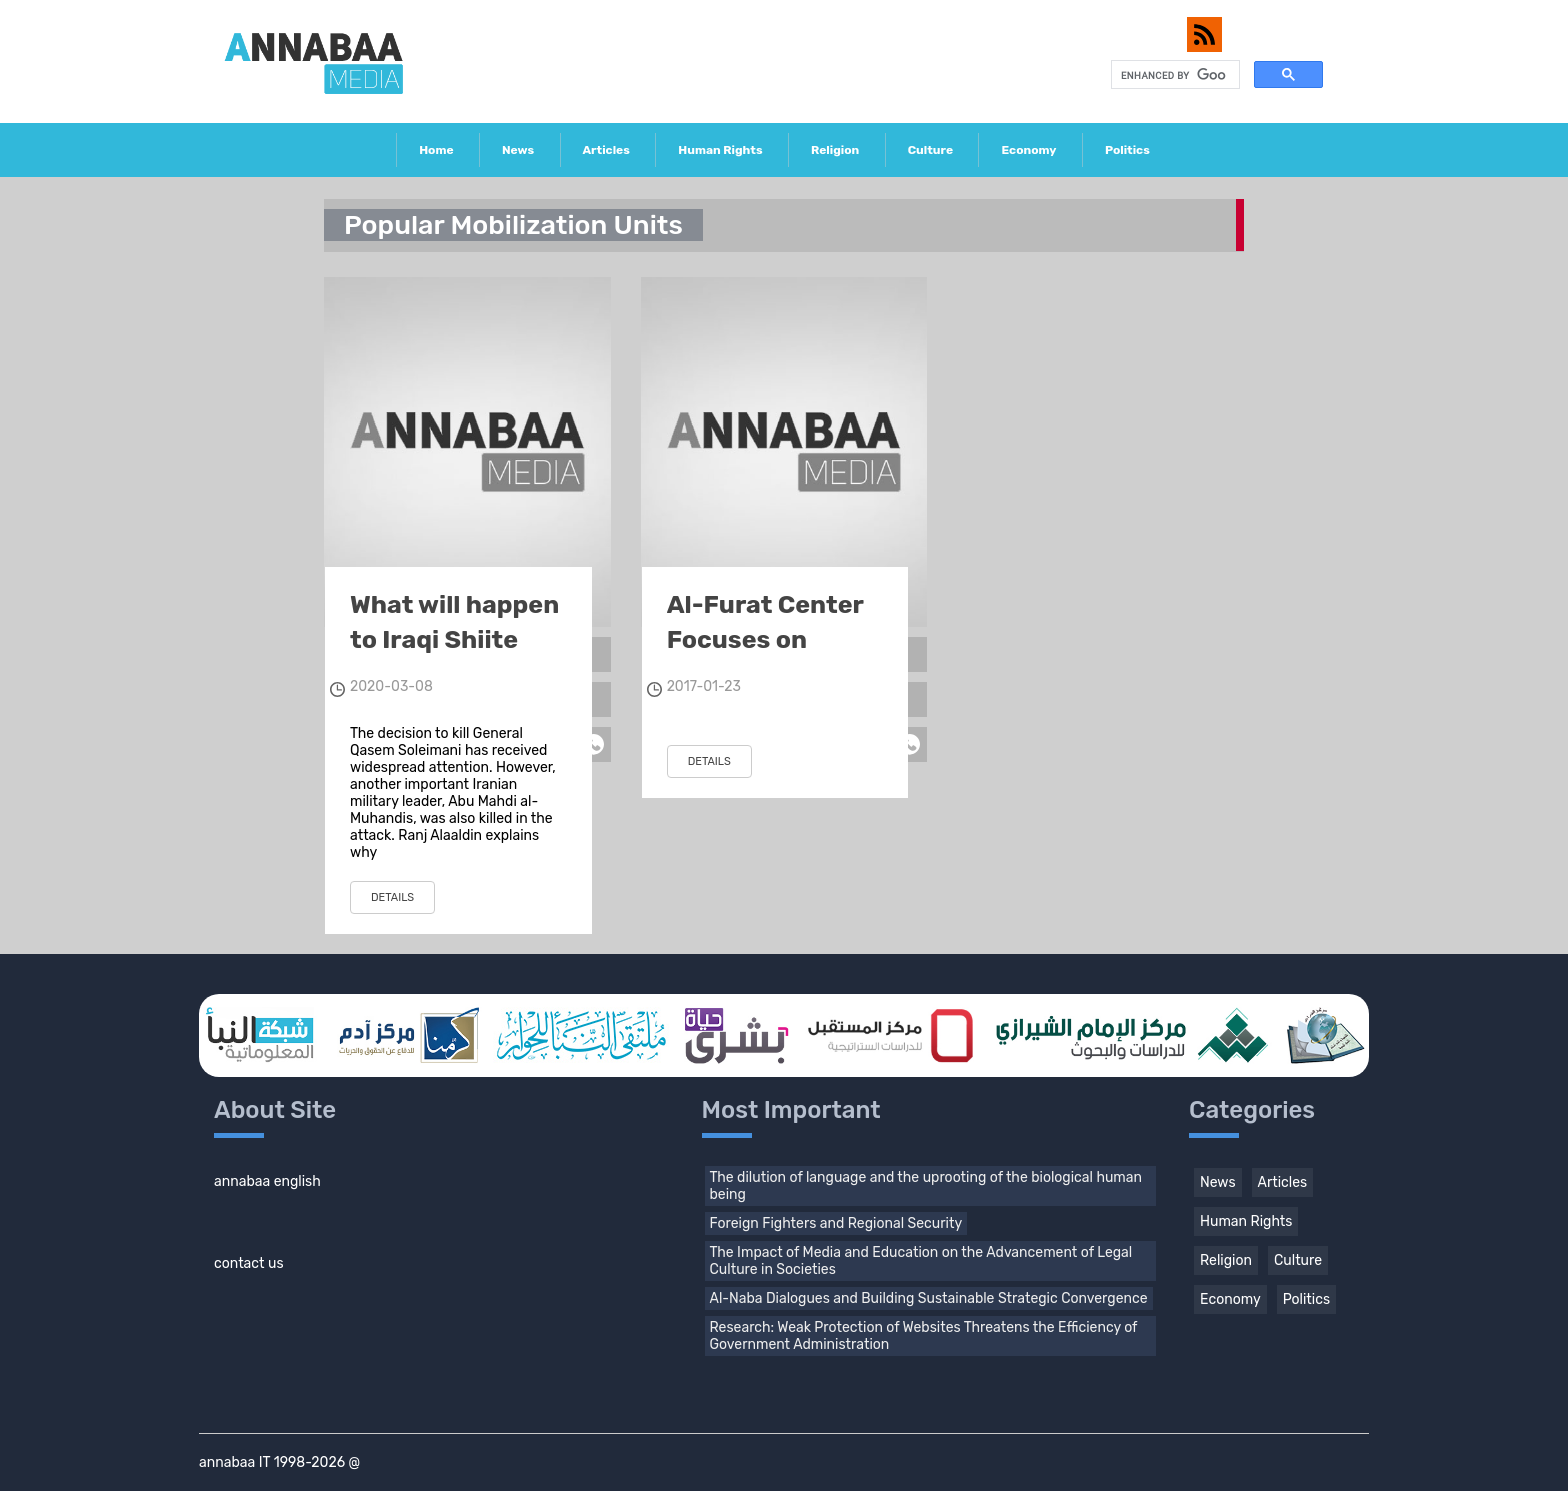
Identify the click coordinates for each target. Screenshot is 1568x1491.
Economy (1028, 150)
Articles (606, 150)
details (392, 897)
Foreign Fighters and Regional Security (836, 1223)
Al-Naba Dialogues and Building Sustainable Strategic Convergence (929, 1298)
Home (436, 150)
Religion (835, 150)
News (518, 150)
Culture (930, 150)
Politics (1127, 150)
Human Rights (720, 150)
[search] (1173, 75)
